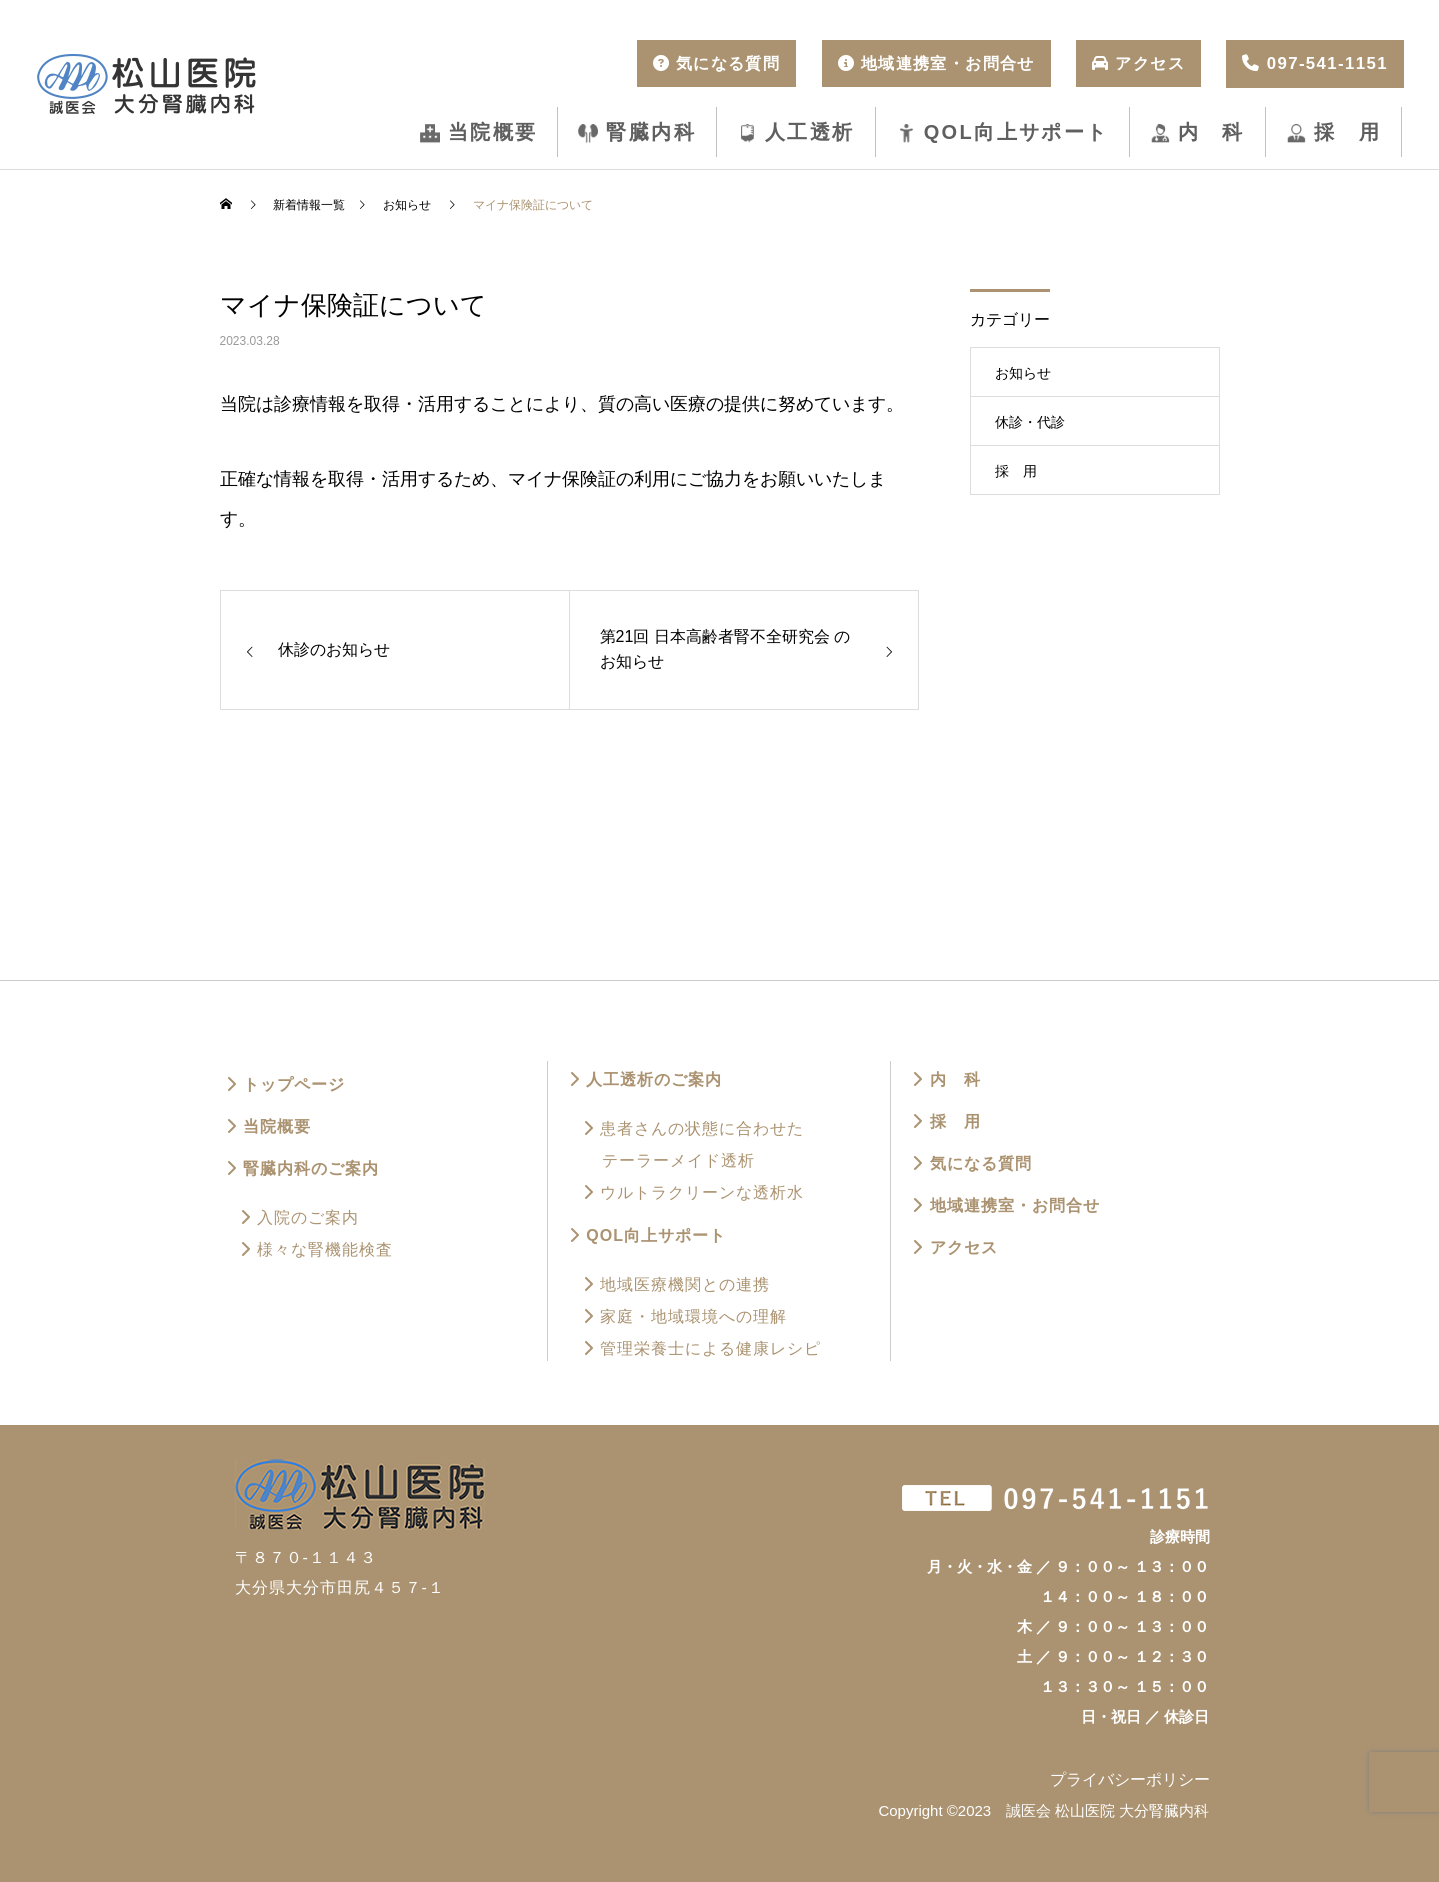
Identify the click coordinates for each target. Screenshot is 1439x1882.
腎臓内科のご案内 (302, 1168)
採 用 (1347, 132)
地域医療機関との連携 (676, 1284)
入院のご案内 (299, 1217)
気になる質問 (971, 1163)
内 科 (1211, 132)
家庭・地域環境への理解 (684, 1316)
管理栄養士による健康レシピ (701, 1348)
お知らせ (1023, 373)
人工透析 (810, 132)
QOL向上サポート (1016, 132)
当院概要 (493, 132)
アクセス (954, 1247)
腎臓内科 (651, 132)
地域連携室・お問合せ (1005, 1205)
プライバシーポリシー (1130, 1779)
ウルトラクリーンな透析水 (693, 1192)
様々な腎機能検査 (316, 1249)
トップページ (285, 1084)
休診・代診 (1030, 422)
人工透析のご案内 (645, 1079)
